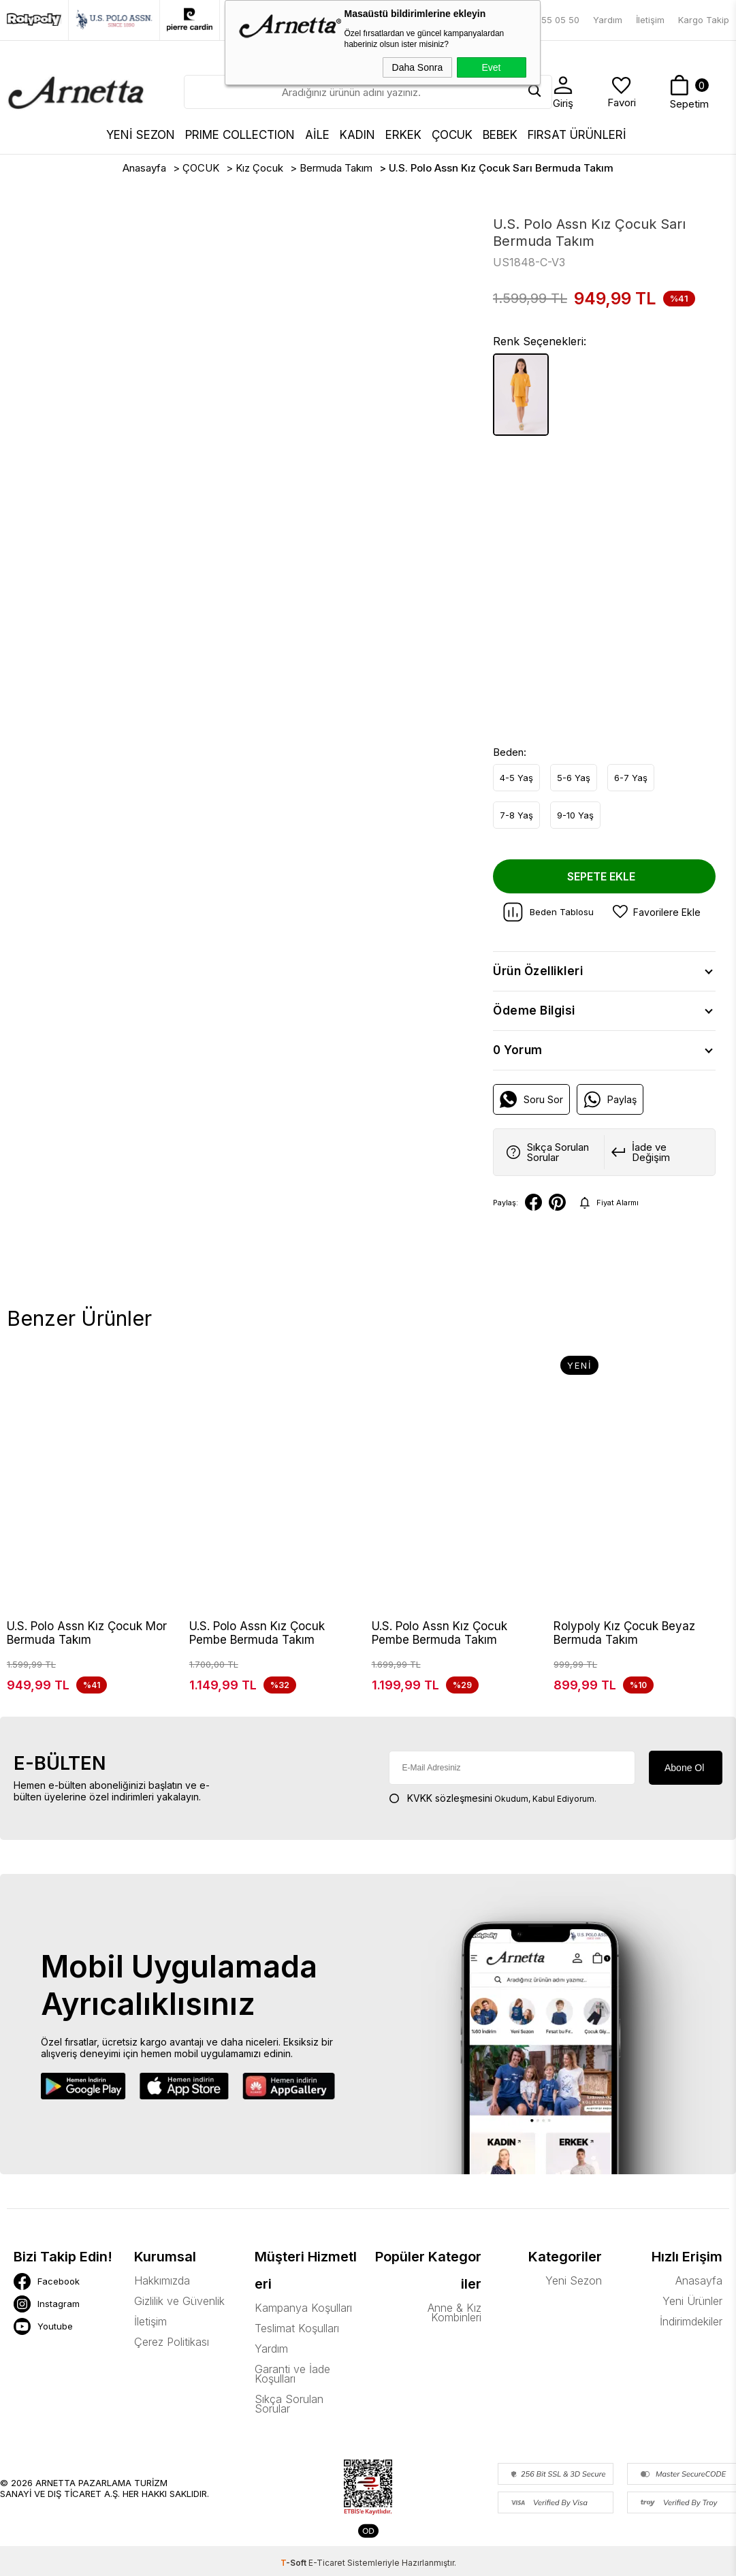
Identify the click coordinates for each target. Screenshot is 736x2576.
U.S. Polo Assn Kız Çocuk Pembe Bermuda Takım (257, 1633)
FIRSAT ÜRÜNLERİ (577, 135)
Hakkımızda (162, 2295)
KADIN (357, 135)
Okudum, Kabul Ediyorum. (492, 1813)
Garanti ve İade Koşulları (292, 2388)
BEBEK (500, 135)
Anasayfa (698, 2295)
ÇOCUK (452, 135)
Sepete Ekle (601, 876)
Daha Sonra (417, 67)
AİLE (317, 135)
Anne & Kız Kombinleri (454, 2327)
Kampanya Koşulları (303, 2322)
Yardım (607, 19)
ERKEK (403, 135)
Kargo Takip (703, 19)
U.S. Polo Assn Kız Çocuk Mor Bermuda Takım (87, 1633)
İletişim (650, 19)
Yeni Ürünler (692, 2316)
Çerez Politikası (171, 2357)
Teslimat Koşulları (297, 2343)
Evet (490, 67)
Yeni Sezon (573, 2295)
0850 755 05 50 (545, 19)
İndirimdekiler (691, 2336)
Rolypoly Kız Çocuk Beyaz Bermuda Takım (624, 1633)
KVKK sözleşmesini (449, 1813)
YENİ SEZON (140, 135)
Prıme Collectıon (240, 135)
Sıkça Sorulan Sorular (289, 2418)
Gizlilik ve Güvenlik (179, 2316)
